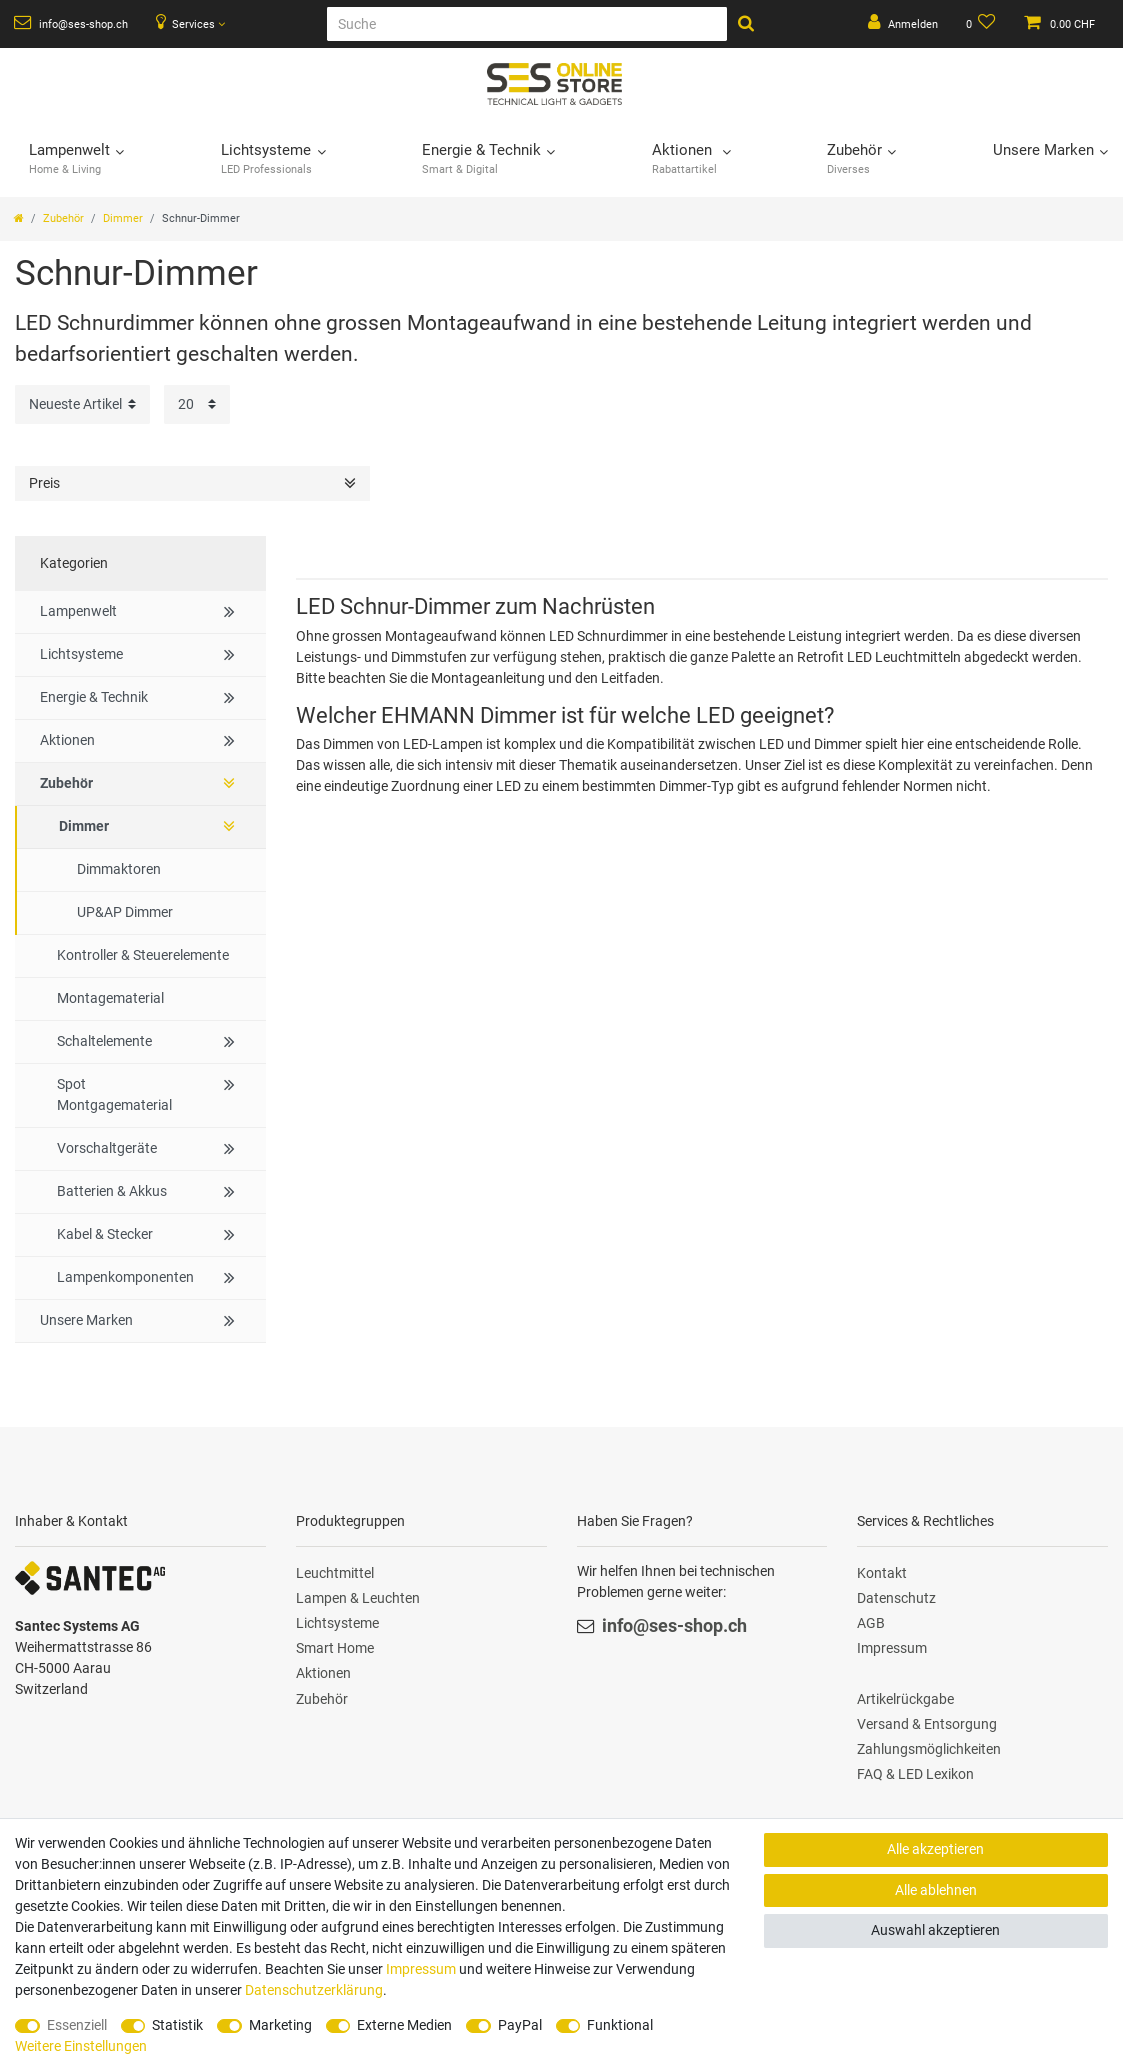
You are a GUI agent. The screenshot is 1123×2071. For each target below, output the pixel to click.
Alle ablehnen (936, 1890)
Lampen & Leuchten (358, 1598)
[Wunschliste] (981, 24)
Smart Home (335, 1648)
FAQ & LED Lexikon (915, 1774)
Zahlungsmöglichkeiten (929, 1749)
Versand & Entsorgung (927, 1724)
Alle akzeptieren (935, 1849)
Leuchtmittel (335, 1573)
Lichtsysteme (337, 1623)
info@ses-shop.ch (71, 23)
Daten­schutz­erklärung (314, 1990)
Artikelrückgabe (905, 1699)
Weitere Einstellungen (81, 2046)
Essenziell (77, 2025)
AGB (871, 1623)
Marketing (280, 2025)
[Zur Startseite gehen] (19, 218)
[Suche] (527, 24)
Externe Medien (404, 2025)
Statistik (177, 2025)
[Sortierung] (82, 404)
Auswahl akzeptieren (935, 1930)
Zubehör (63, 218)
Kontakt (882, 1573)
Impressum (892, 1648)
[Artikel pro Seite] (197, 404)
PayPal (520, 2025)
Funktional (620, 2025)
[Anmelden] (903, 24)
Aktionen (323, 1673)
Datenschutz (896, 1598)
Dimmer (123, 218)
